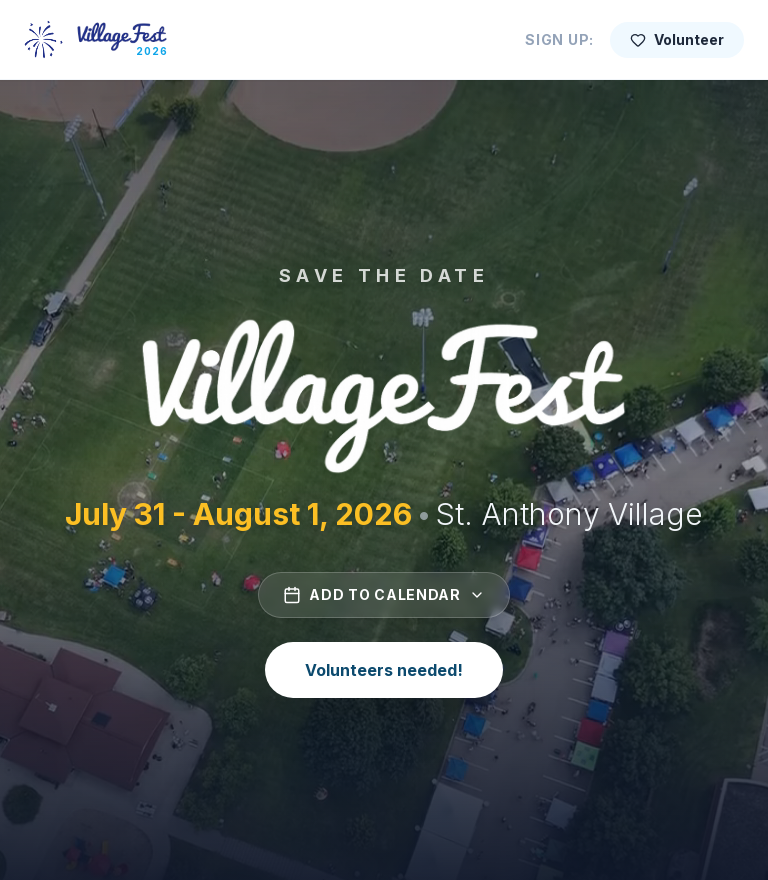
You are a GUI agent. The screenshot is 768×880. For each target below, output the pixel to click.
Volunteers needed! (384, 670)
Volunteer (677, 39)
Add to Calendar (384, 595)
